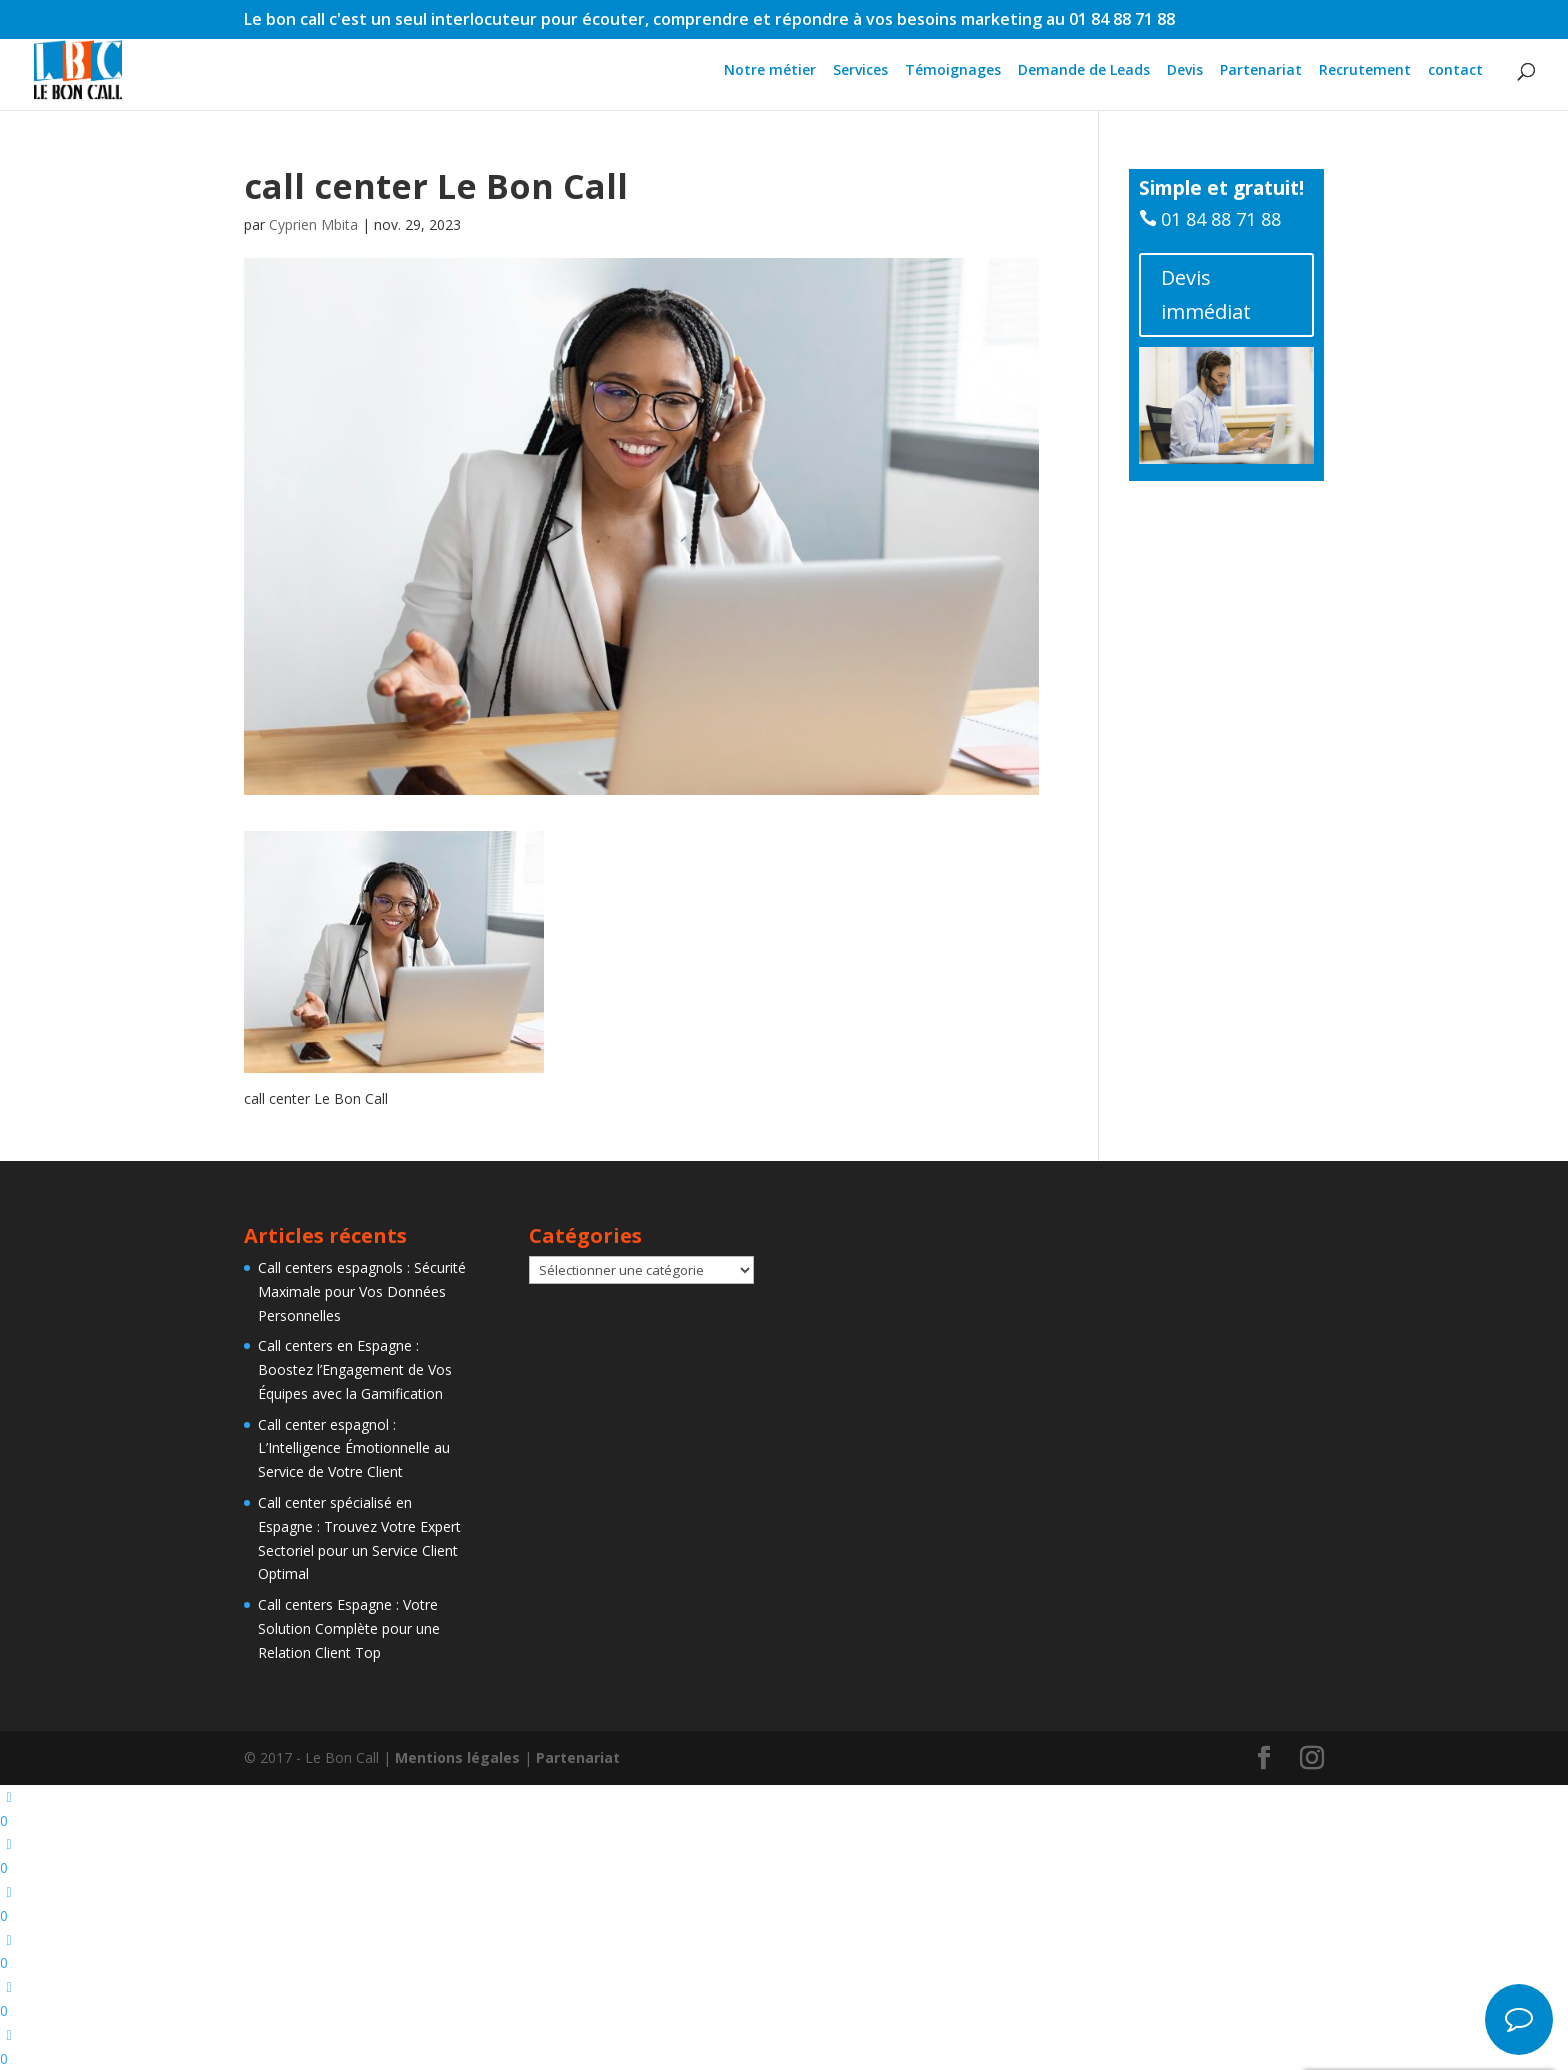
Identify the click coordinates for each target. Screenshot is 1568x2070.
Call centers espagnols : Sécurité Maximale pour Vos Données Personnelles (362, 1291)
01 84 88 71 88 (1221, 219)
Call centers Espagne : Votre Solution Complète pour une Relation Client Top (349, 1628)
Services (860, 71)
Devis (1185, 71)
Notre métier (770, 71)
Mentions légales (457, 1757)
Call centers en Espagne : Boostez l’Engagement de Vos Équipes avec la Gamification (355, 1369)
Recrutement (1365, 71)
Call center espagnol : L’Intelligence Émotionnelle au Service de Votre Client (354, 1448)
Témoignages (953, 71)
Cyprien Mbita (313, 224)
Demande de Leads (1084, 71)
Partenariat (1261, 71)
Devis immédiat (1206, 294)
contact (1455, 71)
